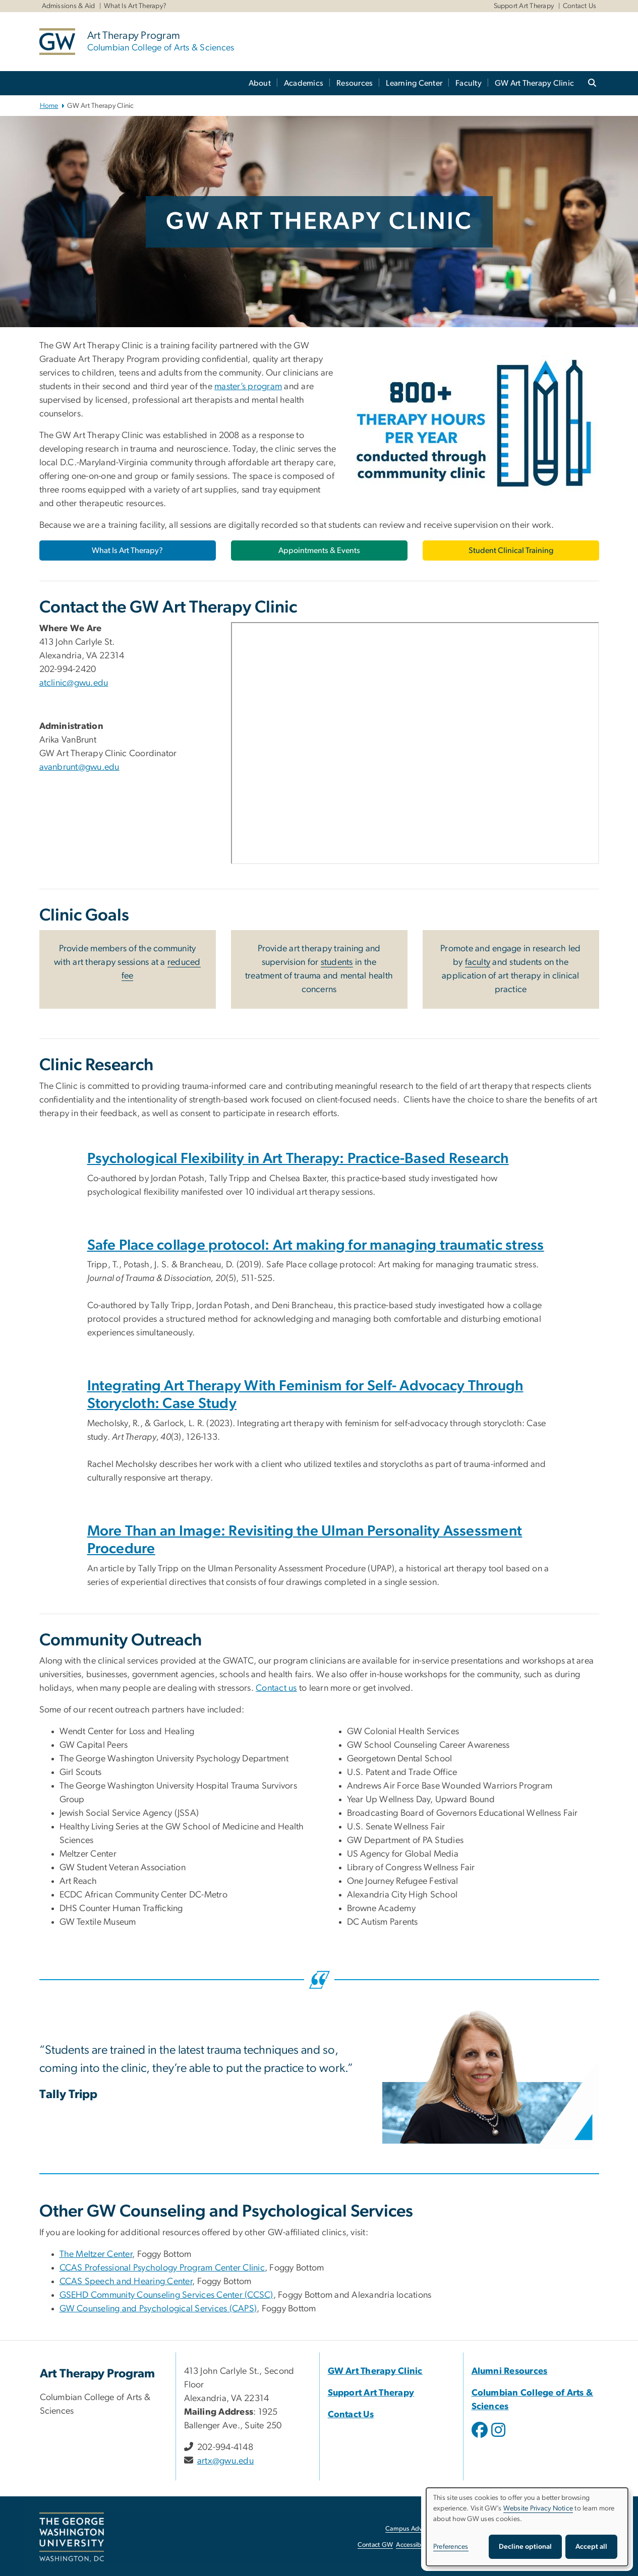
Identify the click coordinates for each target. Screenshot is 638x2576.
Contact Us (580, 6)
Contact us (276, 1688)
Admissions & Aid (68, 6)
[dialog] (527, 2527)
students (337, 962)
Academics (303, 83)
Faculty (468, 83)
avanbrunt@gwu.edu (79, 767)
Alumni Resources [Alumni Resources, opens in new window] (510, 2371)
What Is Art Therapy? (135, 6)
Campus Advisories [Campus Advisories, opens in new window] (412, 2529)
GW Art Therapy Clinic (534, 83)
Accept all (591, 2546)
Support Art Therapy (524, 6)
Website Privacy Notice (538, 2508)
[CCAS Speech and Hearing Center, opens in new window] (126, 2281)
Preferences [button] (451, 2546)
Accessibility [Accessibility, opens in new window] (413, 2545)
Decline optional (525, 2546)
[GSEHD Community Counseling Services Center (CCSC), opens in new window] (166, 2295)
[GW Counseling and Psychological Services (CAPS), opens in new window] (158, 2308)
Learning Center (414, 83)
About (260, 83)
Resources (354, 83)
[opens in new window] (481, 2437)
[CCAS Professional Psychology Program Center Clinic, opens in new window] (162, 2268)
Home (49, 105)
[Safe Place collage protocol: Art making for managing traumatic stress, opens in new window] (315, 1245)
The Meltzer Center (96, 2254)
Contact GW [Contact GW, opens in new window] (375, 2545)
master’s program (248, 386)
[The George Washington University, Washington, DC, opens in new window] (71, 2537)
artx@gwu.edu (225, 2461)
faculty (478, 962)
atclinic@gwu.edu (73, 683)
